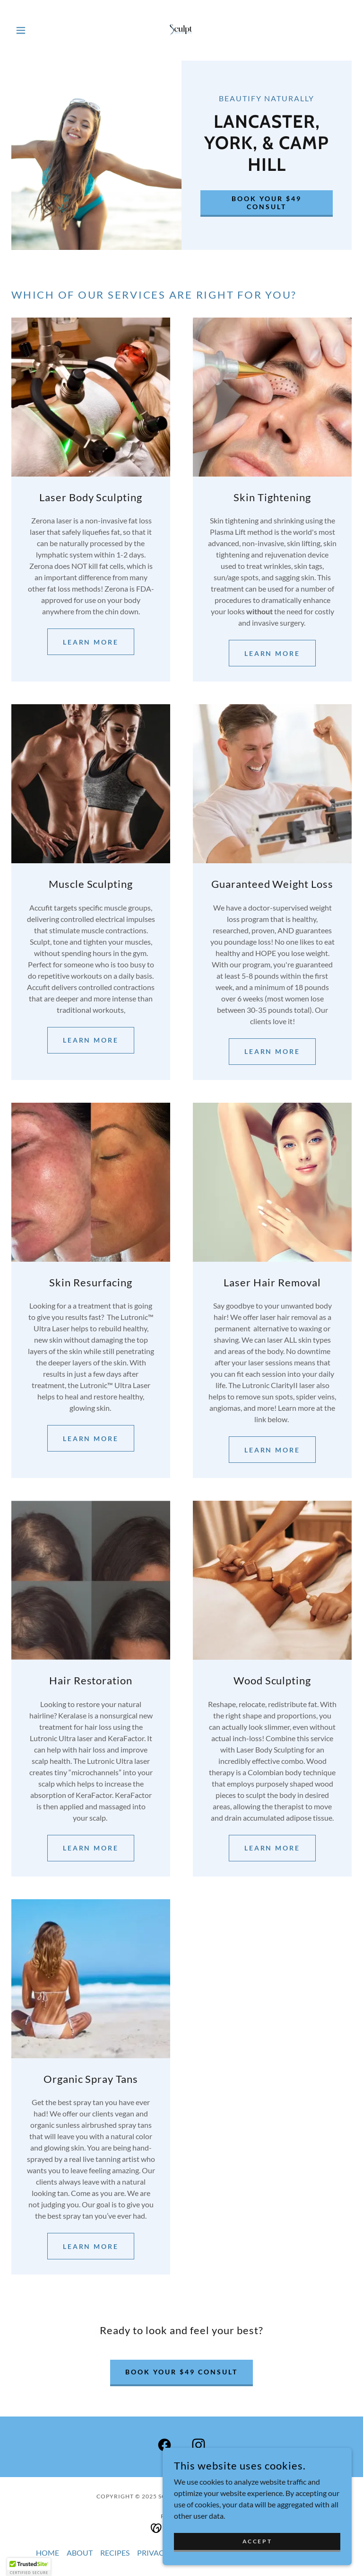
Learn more (91, 642)
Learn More (91, 1438)
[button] (36, 30)
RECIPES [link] (115, 2552)
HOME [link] (47, 2552)
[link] (181, 30)
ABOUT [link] (80, 2552)
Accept (257, 2541)
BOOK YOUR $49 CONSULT (267, 203)
